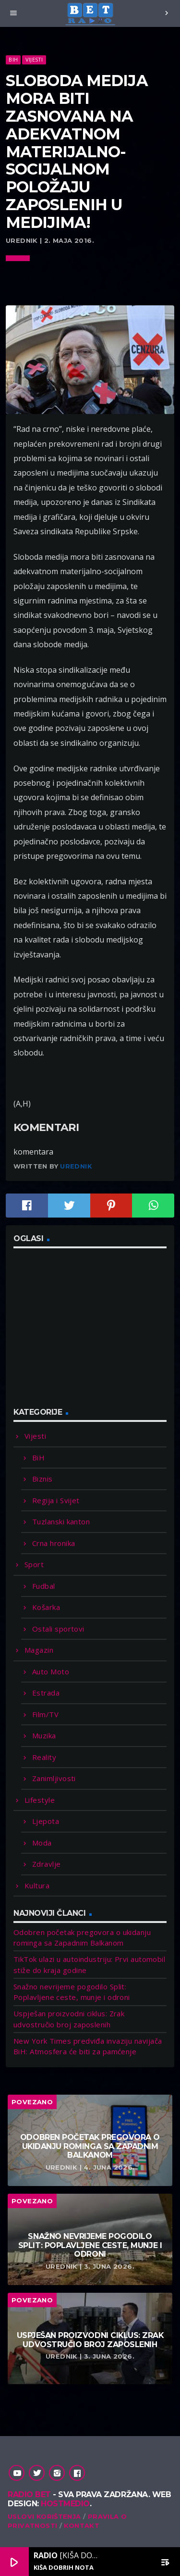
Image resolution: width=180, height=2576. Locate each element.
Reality (44, 1757)
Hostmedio (65, 2503)
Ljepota (45, 1821)
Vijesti (34, 59)
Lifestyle (39, 1800)
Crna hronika (53, 1543)
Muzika (44, 1735)
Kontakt (81, 2525)
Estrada (46, 1692)
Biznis (42, 1478)
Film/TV (45, 1714)
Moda (42, 1842)
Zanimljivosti (54, 1778)
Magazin (38, 1650)
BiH (13, 59)
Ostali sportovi (58, 1629)
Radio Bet (29, 2494)
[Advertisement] (85, 1333)
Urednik (76, 1166)
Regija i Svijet (56, 1500)
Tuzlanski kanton (61, 1521)
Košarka (46, 1607)
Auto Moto (50, 1671)
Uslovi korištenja (44, 2516)
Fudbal (43, 1586)
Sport (34, 1564)
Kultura (36, 1885)
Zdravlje (46, 1864)
